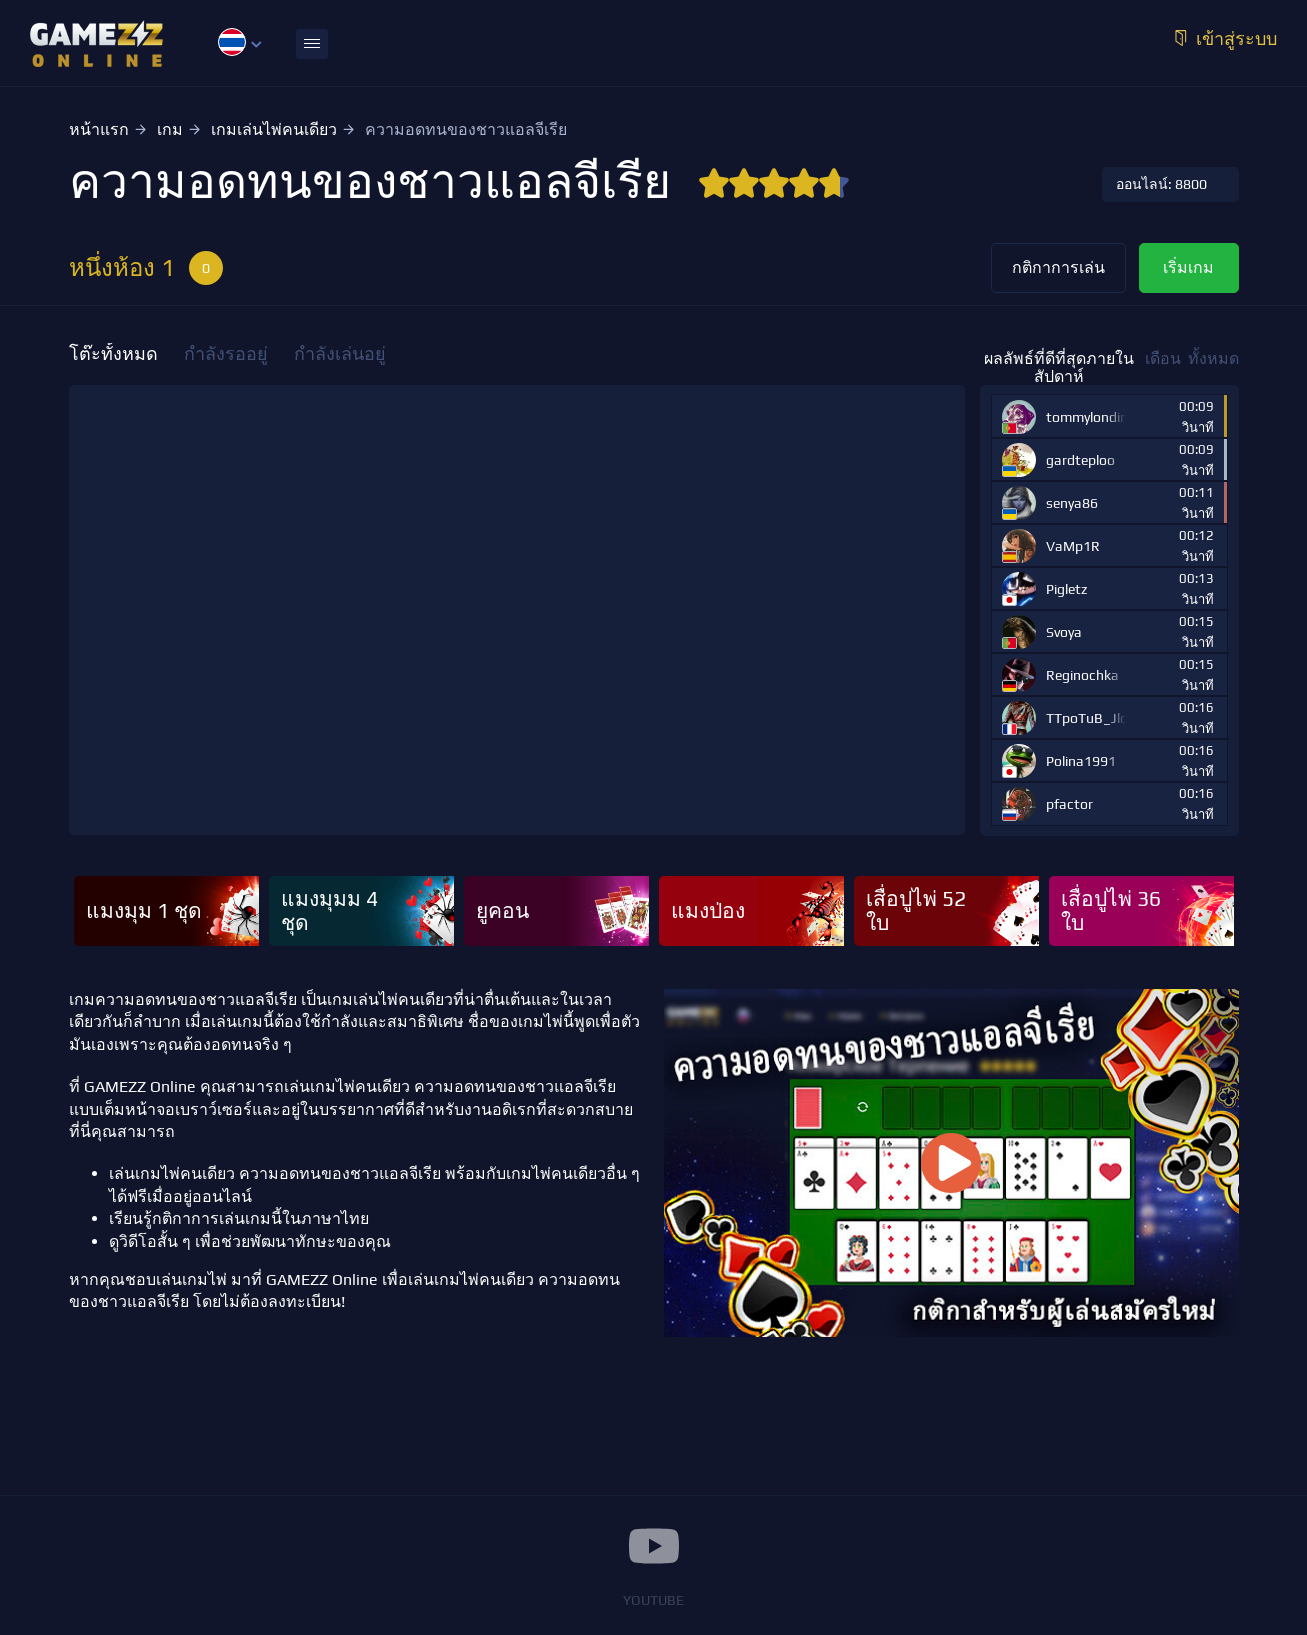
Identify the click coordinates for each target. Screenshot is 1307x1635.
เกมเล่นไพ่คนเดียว (274, 129)
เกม (170, 129)
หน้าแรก (99, 129)
